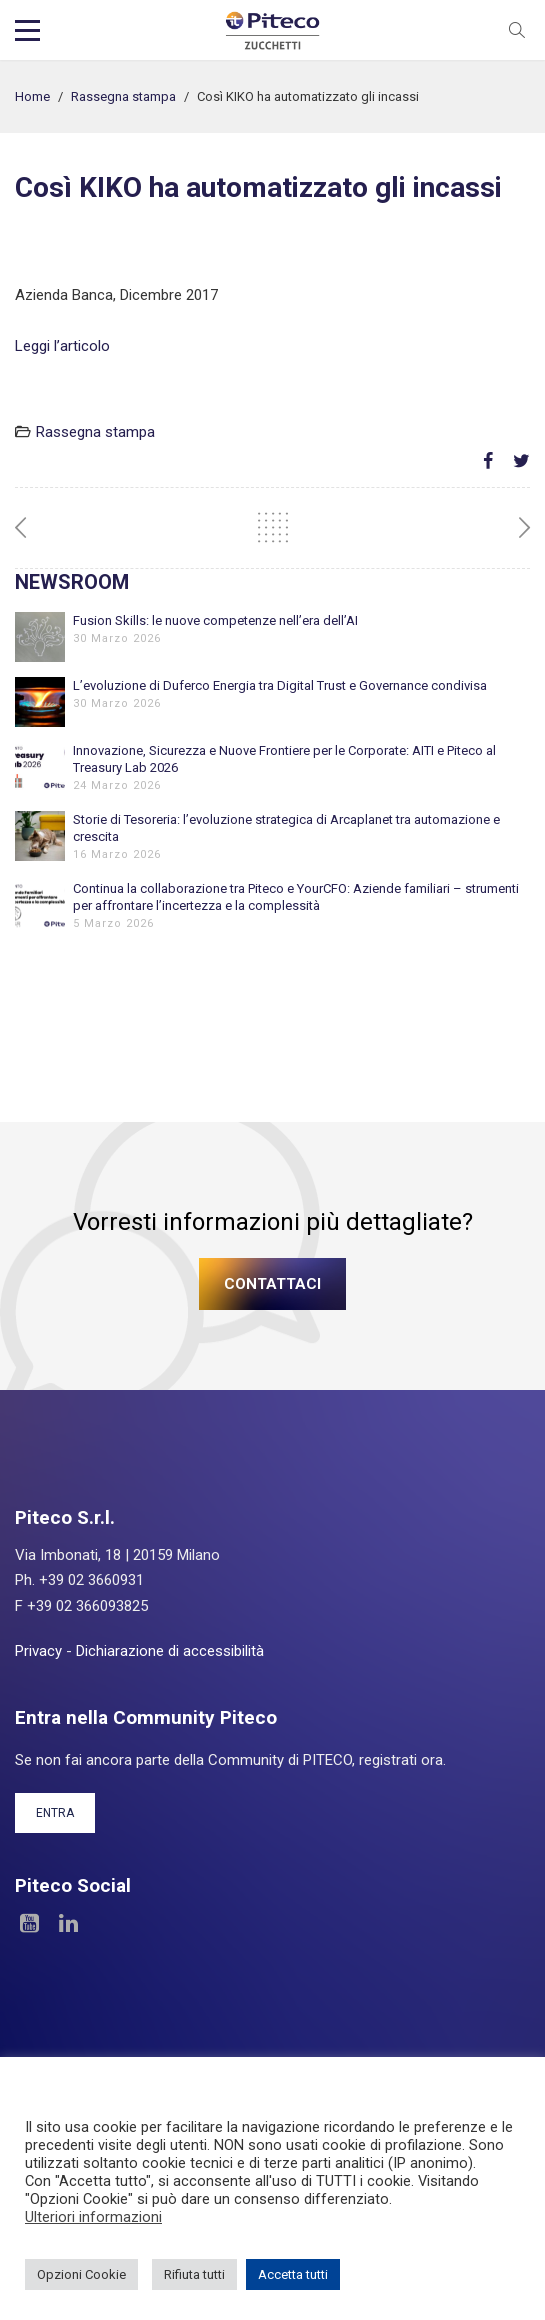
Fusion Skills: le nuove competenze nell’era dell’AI (215, 620)
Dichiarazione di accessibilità (170, 1651)
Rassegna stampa (123, 96)
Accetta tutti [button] (293, 2274)
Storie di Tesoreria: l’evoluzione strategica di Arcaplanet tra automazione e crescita (286, 828)
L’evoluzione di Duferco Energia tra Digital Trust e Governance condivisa (280, 685)
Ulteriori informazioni (93, 2217)
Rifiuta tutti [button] (194, 2274)
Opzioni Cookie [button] (81, 2274)
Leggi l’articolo (62, 346)
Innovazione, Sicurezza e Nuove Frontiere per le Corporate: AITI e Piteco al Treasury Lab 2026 (284, 759)
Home (32, 96)
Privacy (38, 1651)
